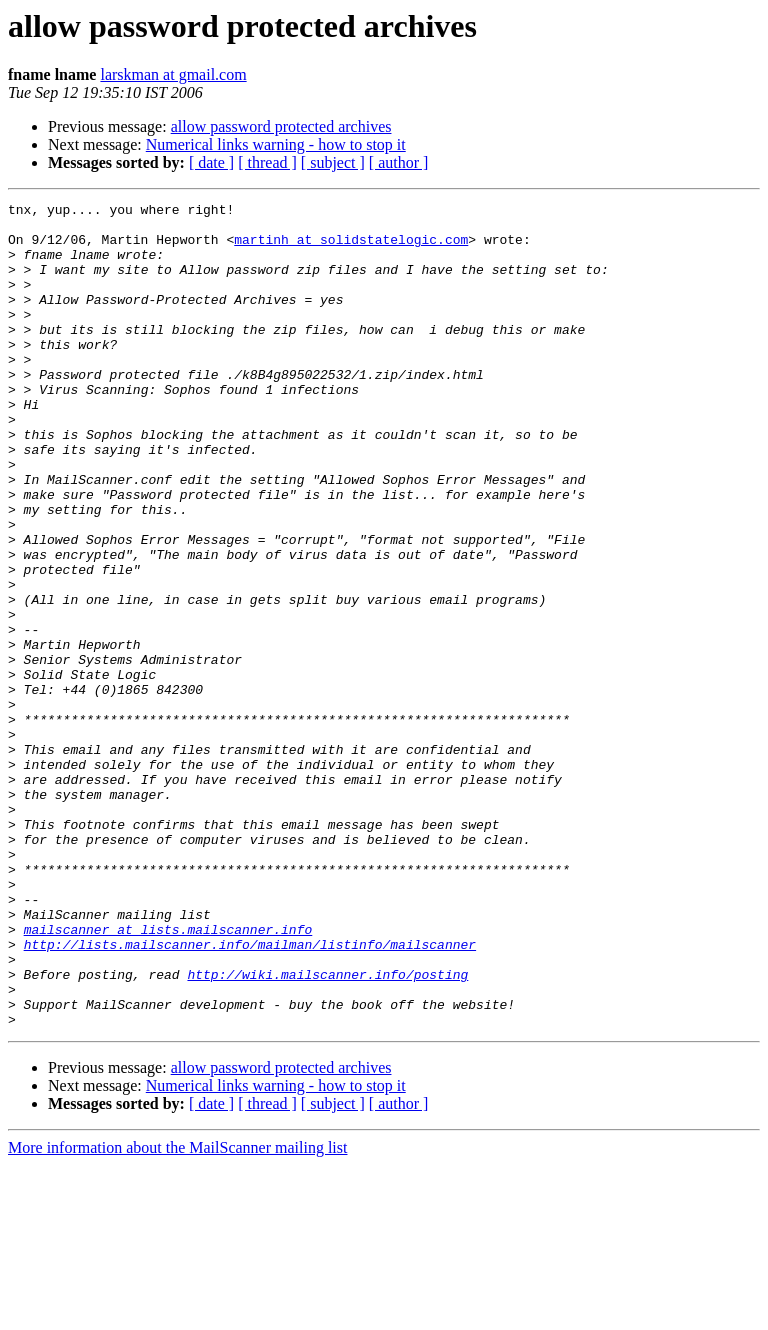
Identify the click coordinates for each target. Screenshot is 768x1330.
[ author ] (399, 162)
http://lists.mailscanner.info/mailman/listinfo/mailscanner (250, 1094)
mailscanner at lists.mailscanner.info (168, 1076)
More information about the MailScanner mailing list (177, 1312)
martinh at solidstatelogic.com (351, 248)
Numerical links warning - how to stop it (276, 144)
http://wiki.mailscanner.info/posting (327, 1130)
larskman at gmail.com (173, 74)
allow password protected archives (281, 126)
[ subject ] (333, 162)
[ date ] (211, 162)
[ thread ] (267, 162)
